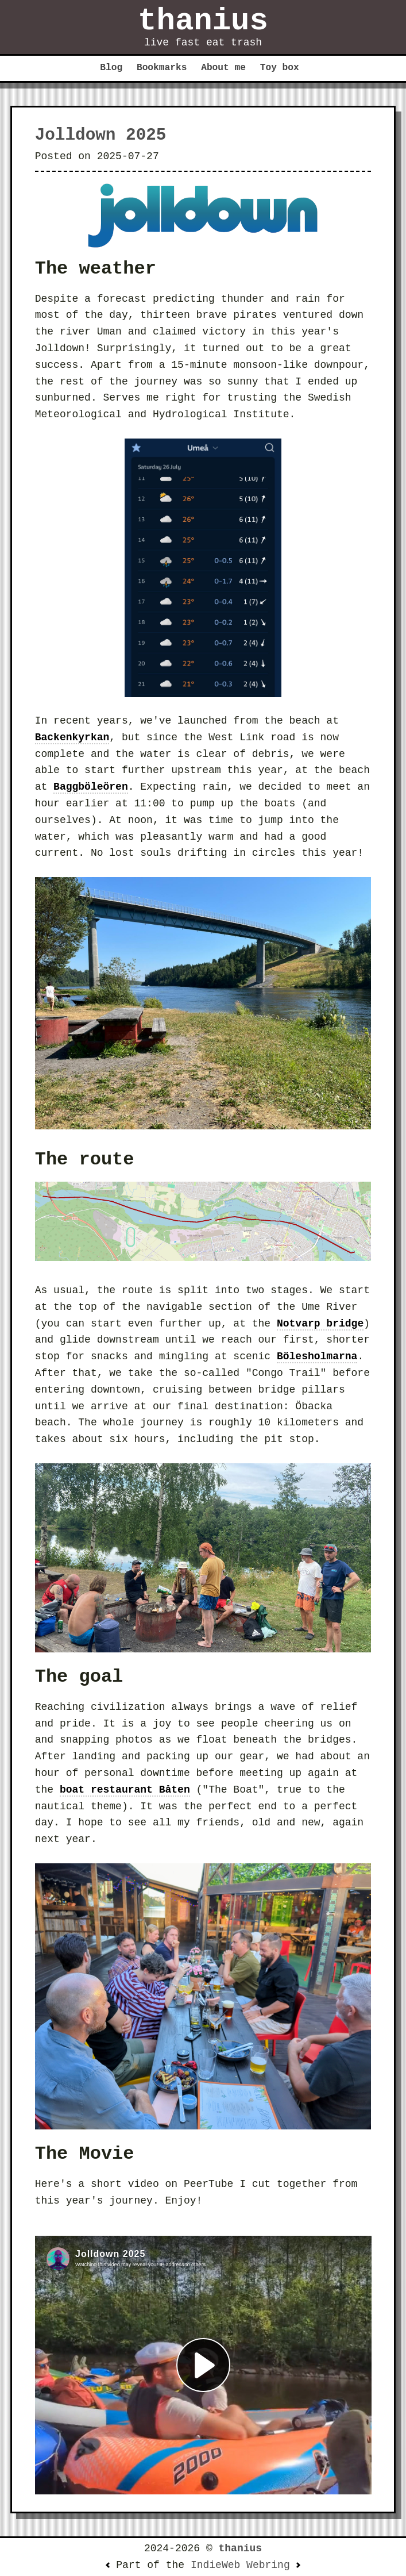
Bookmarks (162, 68)
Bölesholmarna (317, 1356)
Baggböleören (90, 787)
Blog (111, 68)
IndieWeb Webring (240, 2565)
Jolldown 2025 (101, 135)
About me (223, 68)
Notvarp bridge (320, 1323)
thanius (203, 21)
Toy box (279, 68)
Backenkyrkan (72, 737)
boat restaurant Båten (125, 1789)
